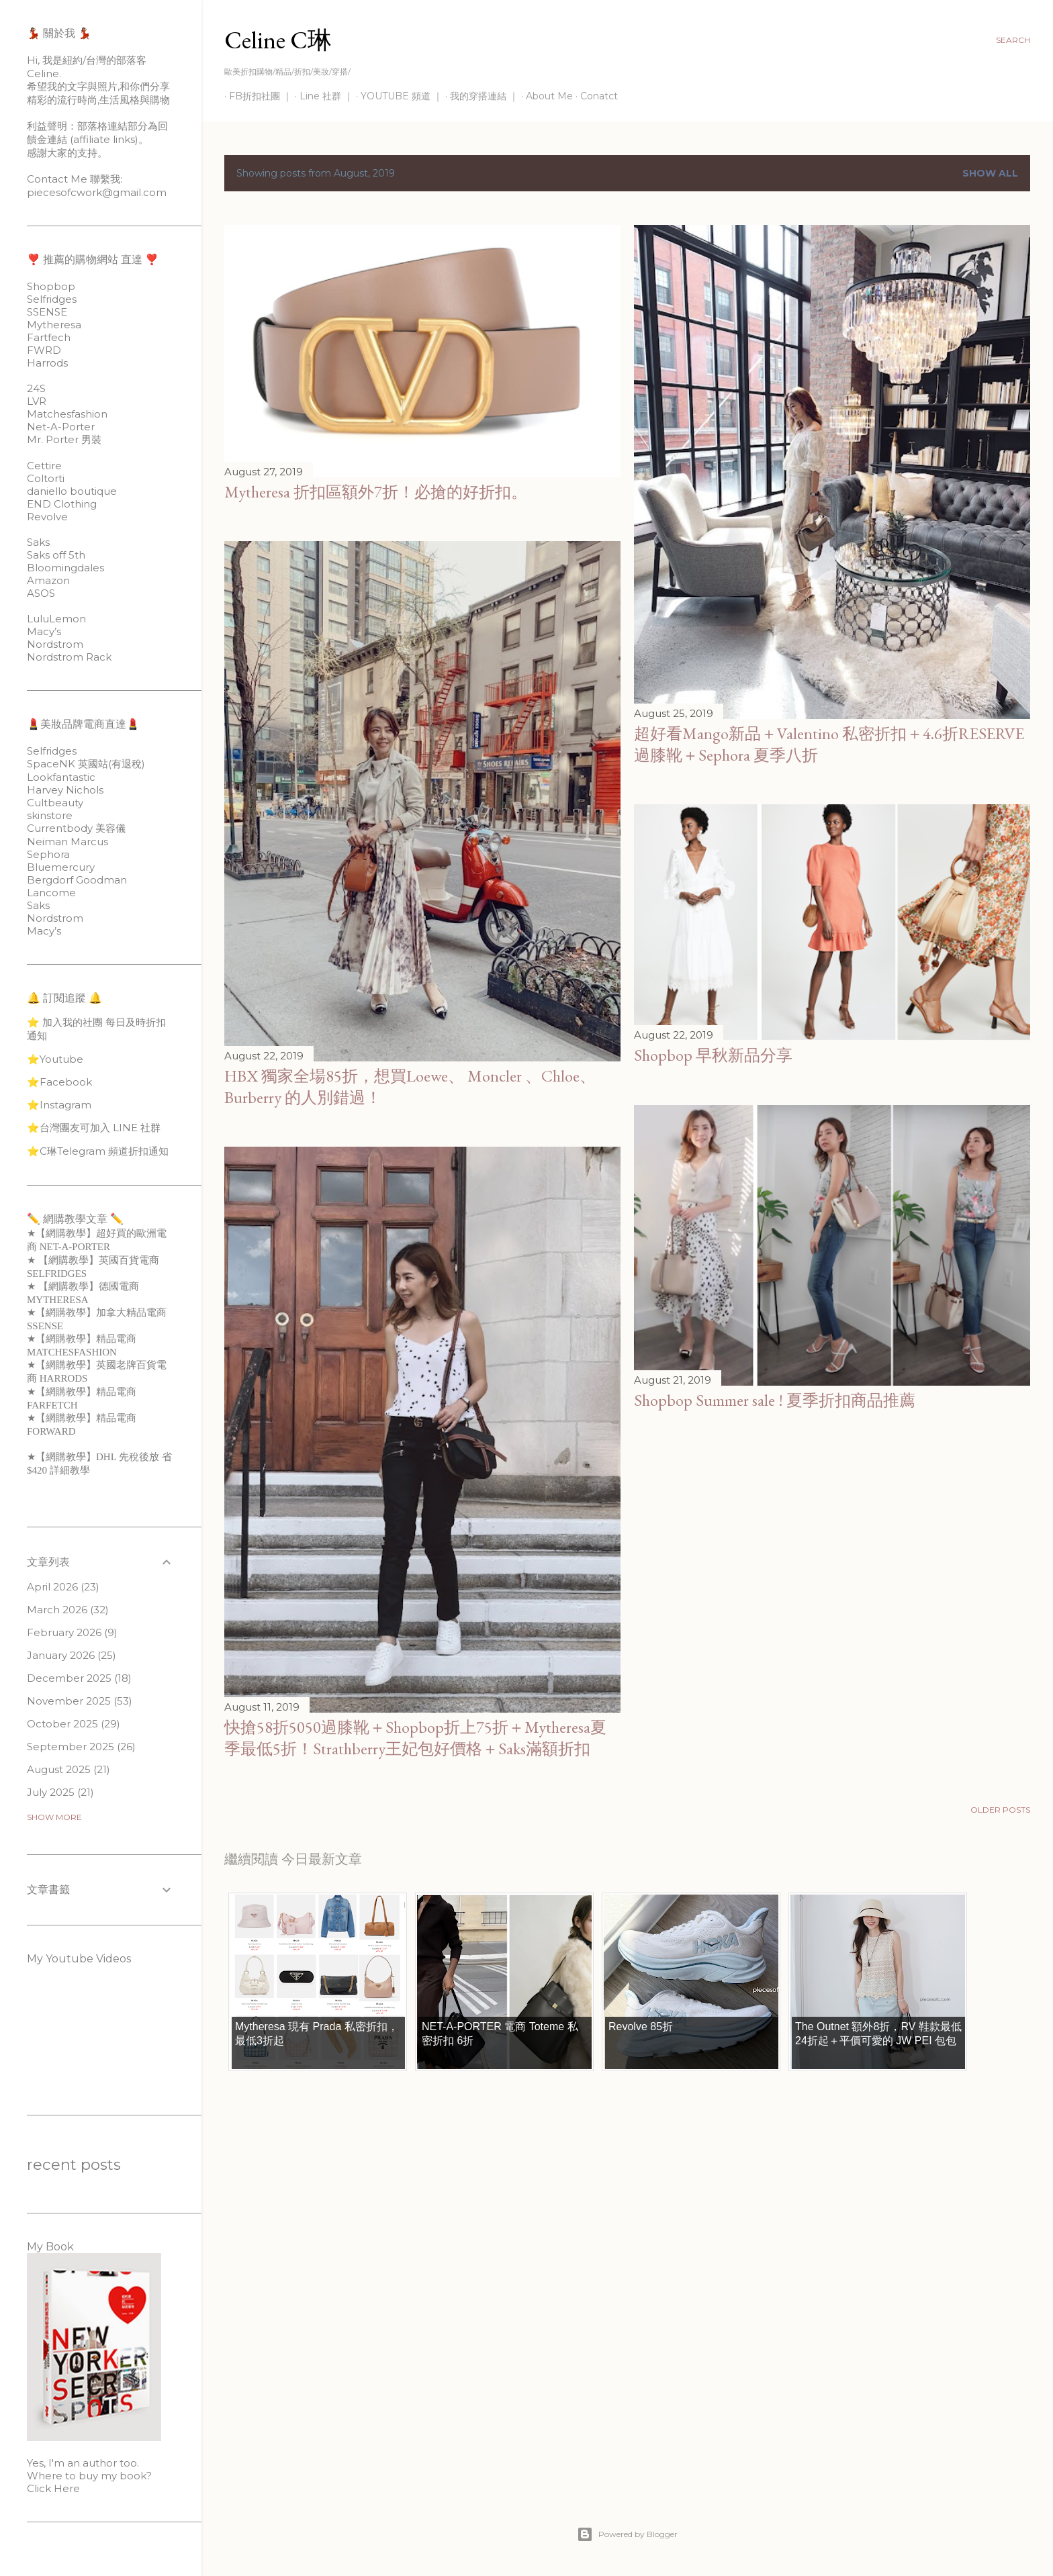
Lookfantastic (61, 777)
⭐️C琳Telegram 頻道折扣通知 (98, 1151)
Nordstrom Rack (69, 657)
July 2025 (60, 1792)
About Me (544, 96)
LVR (36, 401)
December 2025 (79, 1678)
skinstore (50, 815)
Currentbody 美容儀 (76, 828)
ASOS (41, 593)
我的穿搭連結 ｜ (479, 96)
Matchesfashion (67, 414)
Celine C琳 (278, 40)
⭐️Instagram (59, 1104)
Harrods (47, 362)
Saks (38, 542)
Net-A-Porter (61, 426)
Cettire (44, 465)
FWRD (44, 350)
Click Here (53, 2488)
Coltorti (45, 478)
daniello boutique (72, 491)
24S (36, 388)
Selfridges (52, 299)
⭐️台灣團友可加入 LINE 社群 (94, 1127)
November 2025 (79, 1701)
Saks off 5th (56, 554)
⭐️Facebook (59, 1082)
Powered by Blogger (627, 2534)
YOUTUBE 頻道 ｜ (397, 96)
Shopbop (51, 286)
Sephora (48, 854)
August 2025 (68, 1769)
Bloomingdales (65, 567)
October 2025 (73, 1723)
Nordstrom (55, 644)
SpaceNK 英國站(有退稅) (86, 763)
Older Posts (1000, 1810)
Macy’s (44, 631)
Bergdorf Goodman (77, 879)
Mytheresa (54, 324)
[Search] (1013, 40)
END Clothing (62, 503)
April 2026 (63, 1586)
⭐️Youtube (55, 1059)
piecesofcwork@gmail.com (97, 192)
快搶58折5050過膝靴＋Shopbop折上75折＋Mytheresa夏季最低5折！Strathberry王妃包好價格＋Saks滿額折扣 (415, 1738)
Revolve (47, 516)
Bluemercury (61, 867)
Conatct (594, 96)
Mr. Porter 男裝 (64, 439)
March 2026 (68, 1609)
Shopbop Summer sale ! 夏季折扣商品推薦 (774, 1400)
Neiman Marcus (67, 841)
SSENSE (47, 311)
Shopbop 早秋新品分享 (713, 1055)
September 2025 (81, 1746)
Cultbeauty (55, 802)
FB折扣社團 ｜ (255, 96)
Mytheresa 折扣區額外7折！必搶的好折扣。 (375, 491)
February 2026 (72, 1632)
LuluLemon (56, 618)
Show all (990, 173)
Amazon (48, 580)
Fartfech (49, 337)
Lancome (51, 892)
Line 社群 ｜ (322, 96)
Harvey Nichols (65, 789)
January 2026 (71, 1655)
